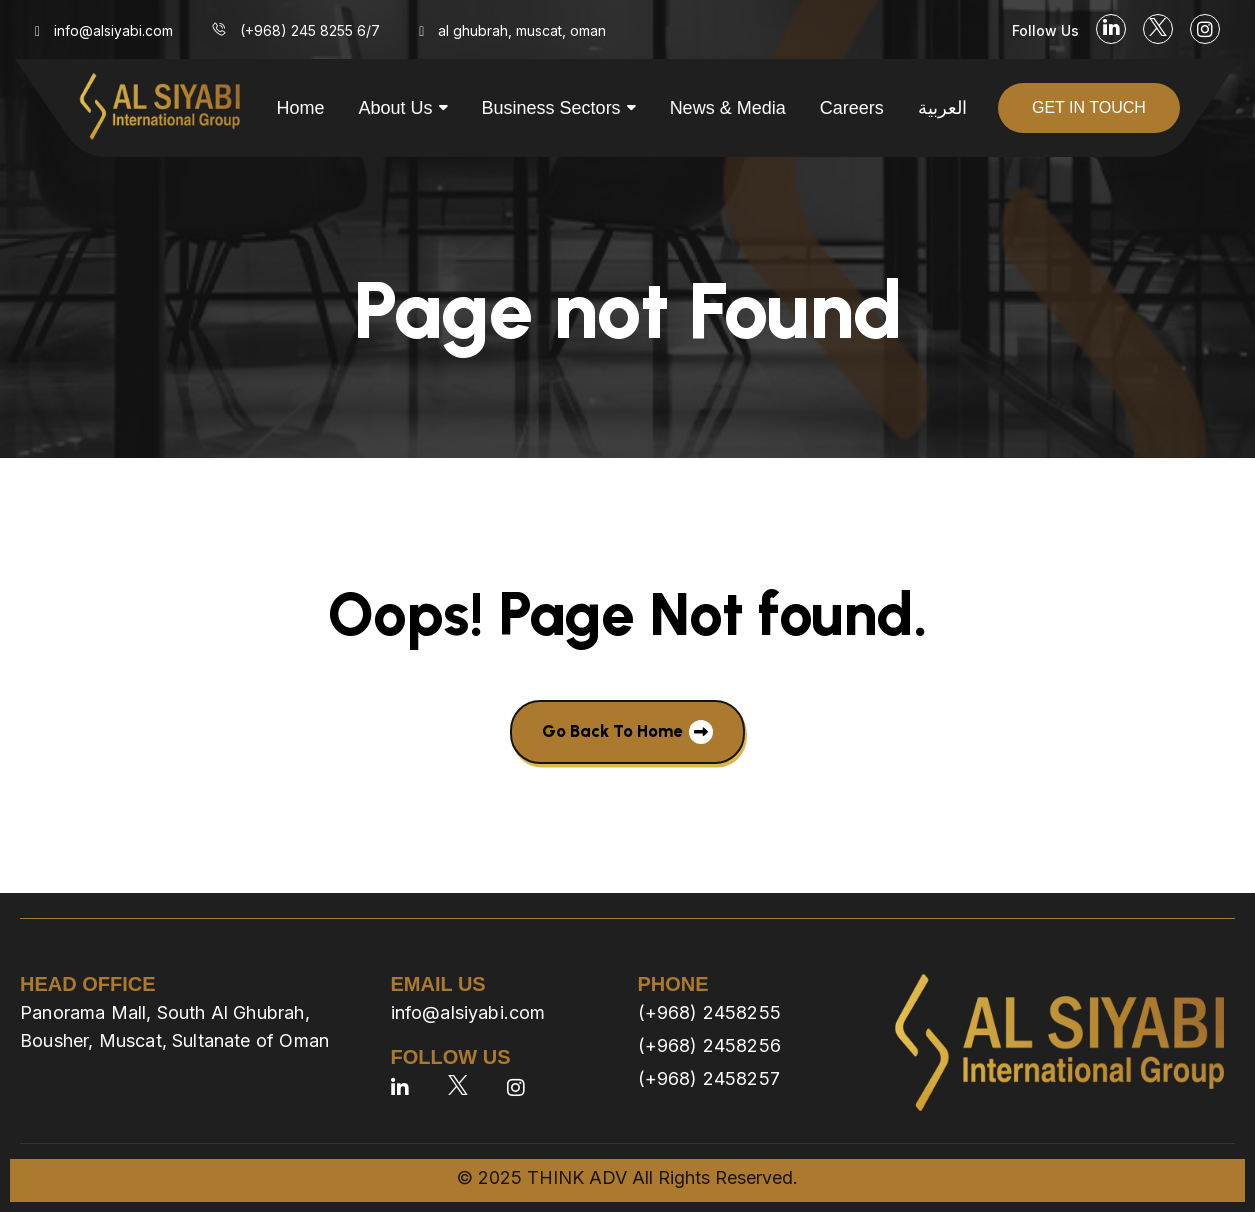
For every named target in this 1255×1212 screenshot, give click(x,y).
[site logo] (160, 108)
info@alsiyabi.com (468, 1012)
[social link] (1111, 29)
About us (396, 108)
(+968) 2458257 (709, 1078)
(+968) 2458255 (710, 1012)
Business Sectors (551, 108)
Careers (852, 108)
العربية (942, 108)
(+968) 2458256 (710, 1045)
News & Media (728, 108)
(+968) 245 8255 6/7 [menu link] (310, 30)
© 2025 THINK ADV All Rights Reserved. (627, 1177)
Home (301, 108)
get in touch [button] (1089, 107)
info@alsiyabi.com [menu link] (113, 30)
